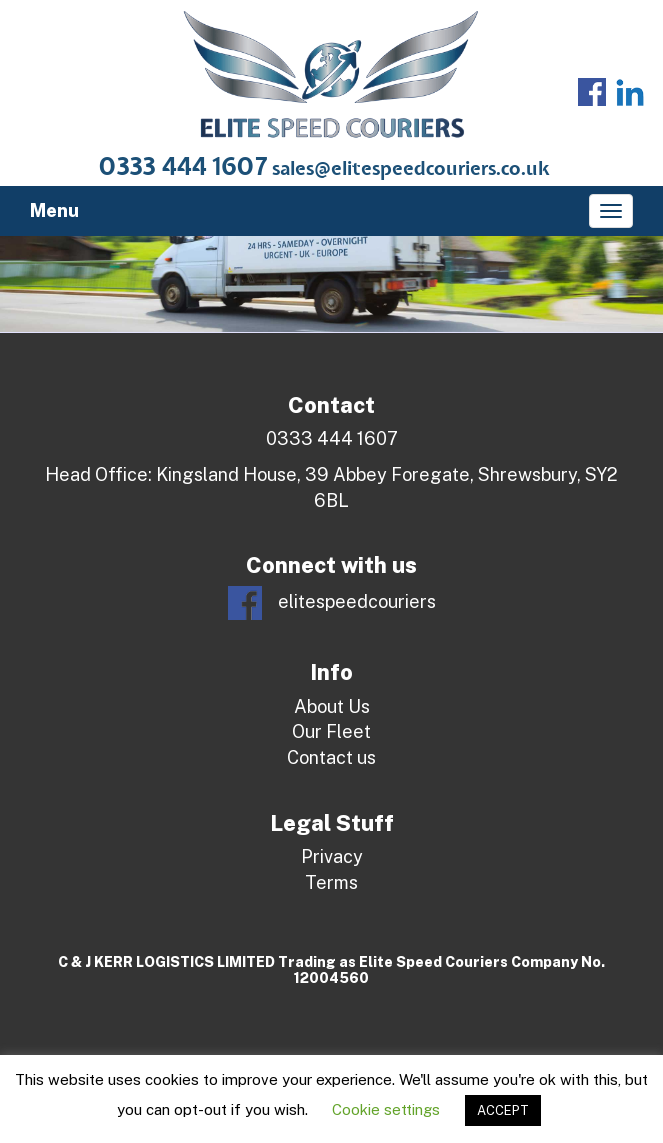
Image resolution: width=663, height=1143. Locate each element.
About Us (332, 706)
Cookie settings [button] (386, 1109)
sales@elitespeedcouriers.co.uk (411, 169)
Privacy (332, 856)
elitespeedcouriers (332, 603)
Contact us (331, 757)
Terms (331, 882)
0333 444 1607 (183, 167)
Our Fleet (331, 731)
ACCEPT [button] (503, 1110)
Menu (54, 210)
